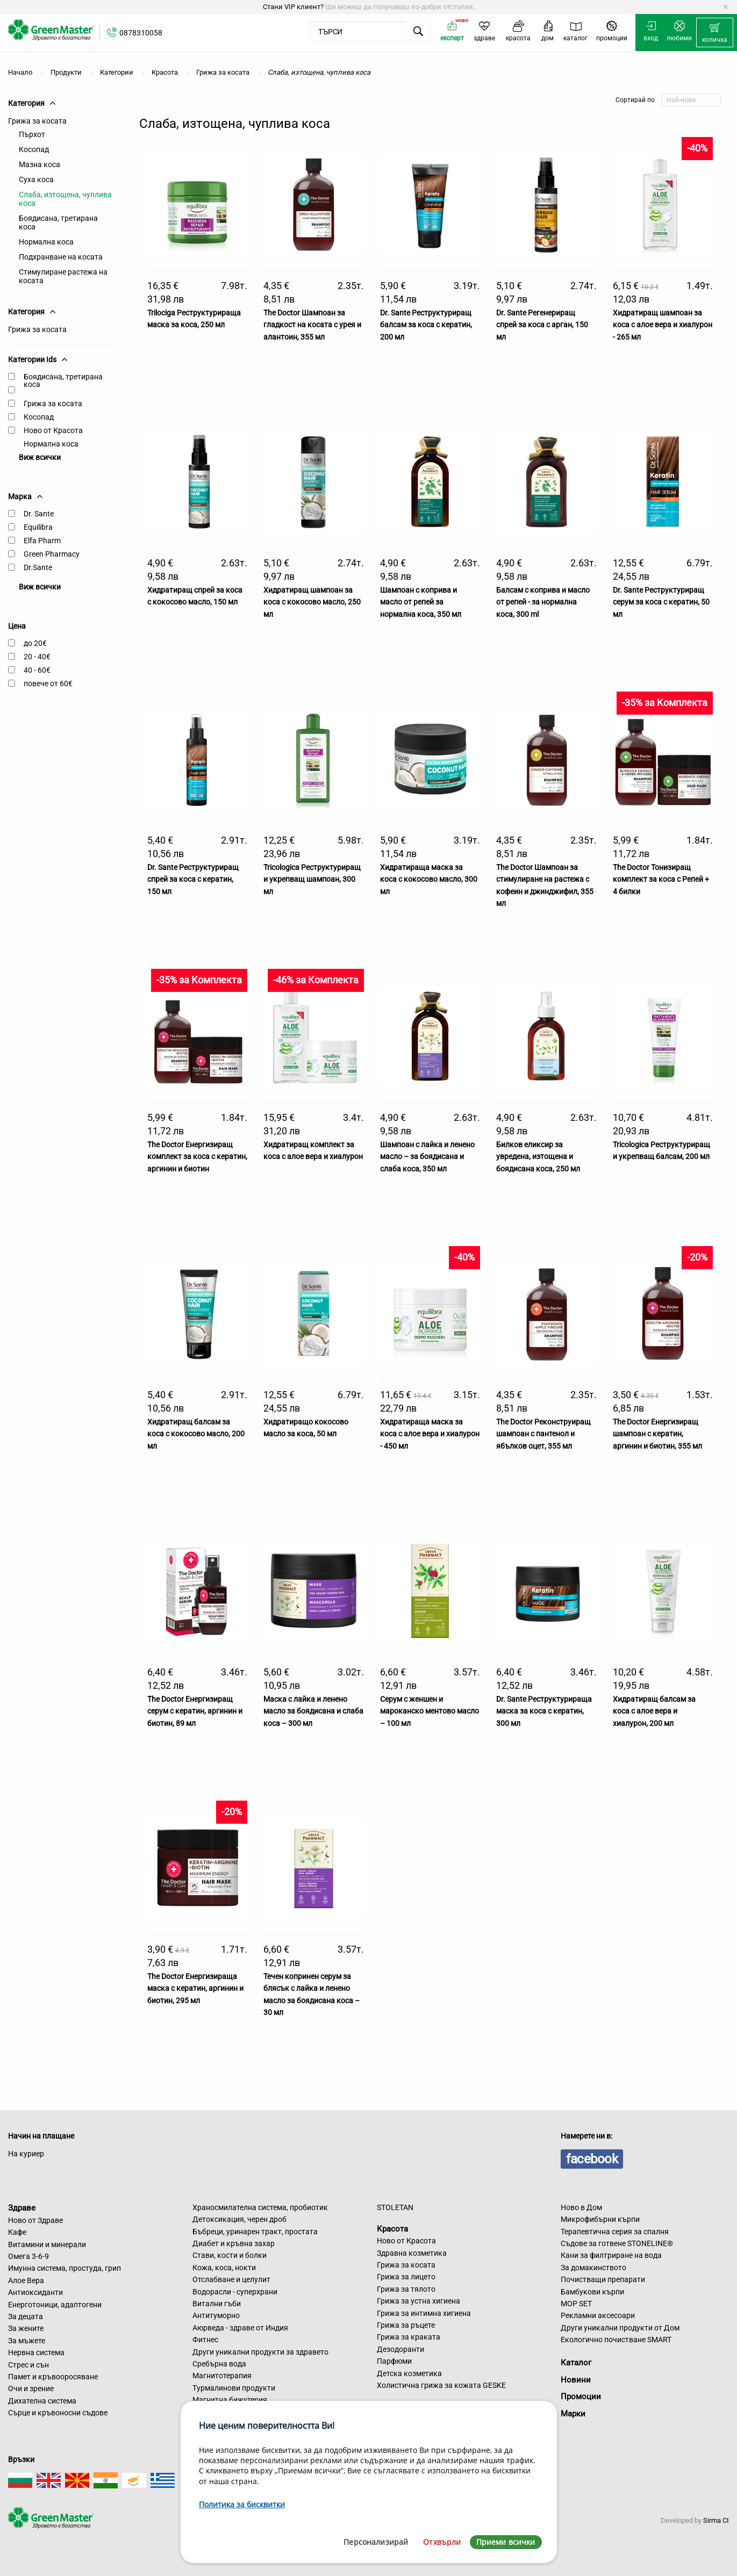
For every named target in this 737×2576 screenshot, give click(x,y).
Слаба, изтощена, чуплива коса (65, 198)
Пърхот (32, 134)
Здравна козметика (412, 2253)
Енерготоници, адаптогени (55, 2304)
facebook (592, 2159)
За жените (26, 2328)
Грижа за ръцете (406, 2325)
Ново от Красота (53, 430)
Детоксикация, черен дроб (239, 2219)
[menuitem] (715, 33)
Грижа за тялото (406, 2289)
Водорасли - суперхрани (234, 2291)
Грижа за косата (37, 121)
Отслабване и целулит (231, 2279)
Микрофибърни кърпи (600, 2219)
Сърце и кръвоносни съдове (58, 2412)
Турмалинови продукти (233, 2388)
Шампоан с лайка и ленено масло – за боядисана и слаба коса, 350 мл (427, 1156)
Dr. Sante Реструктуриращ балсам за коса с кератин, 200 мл (426, 324)
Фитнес (205, 2339)
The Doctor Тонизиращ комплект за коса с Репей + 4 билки (661, 879)
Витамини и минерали (47, 2244)
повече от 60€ (48, 683)
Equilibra (38, 527)
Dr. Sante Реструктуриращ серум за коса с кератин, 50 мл (661, 602)
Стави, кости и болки (229, 2255)
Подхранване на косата (61, 257)
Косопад (34, 149)
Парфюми (394, 2361)
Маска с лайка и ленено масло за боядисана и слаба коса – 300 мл (313, 1711)
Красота (392, 2228)
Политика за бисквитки (242, 2504)
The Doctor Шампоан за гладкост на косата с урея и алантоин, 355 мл (312, 324)
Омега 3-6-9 (28, 2256)
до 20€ (35, 643)
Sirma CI (716, 2520)
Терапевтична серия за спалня (615, 2231)
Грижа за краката (408, 2337)
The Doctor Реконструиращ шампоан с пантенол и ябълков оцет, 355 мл (543, 1433)
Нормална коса (46, 242)
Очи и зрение (31, 2388)
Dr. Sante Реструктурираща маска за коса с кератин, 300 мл (544, 1711)
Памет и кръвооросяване (53, 2376)
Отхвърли (442, 2542)
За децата (25, 2316)
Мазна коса (39, 164)
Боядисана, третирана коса (58, 222)
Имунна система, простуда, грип (64, 2268)
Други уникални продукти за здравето (260, 2352)
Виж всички (40, 457)
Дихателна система (42, 2401)
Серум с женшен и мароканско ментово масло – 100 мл (429, 1711)
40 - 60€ (37, 670)
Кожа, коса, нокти (224, 2267)
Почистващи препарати (603, 2279)
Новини (576, 2380)
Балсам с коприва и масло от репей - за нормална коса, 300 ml (543, 602)
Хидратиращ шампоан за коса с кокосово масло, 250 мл (312, 602)
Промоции (581, 2396)
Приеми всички (505, 2542)
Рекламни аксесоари (598, 2315)
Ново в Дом (581, 2207)
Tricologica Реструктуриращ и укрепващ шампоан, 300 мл (312, 879)
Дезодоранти (400, 2349)
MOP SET (576, 2303)
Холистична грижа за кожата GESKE (441, 2385)
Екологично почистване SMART (616, 2339)
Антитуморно (216, 2315)
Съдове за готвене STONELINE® (617, 2243)
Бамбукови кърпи (592, 2291)
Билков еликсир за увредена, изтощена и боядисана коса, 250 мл (538, 1156)
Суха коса (36, 179)
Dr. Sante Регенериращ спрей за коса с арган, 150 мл (542, 324)
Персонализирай (376, 2542)
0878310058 (140, 32)
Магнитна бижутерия (229, 2399)
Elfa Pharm (42, 540)
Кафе (17, 2232)
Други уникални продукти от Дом (620, 2327)
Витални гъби (216, 2303)
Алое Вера (26, 2280)
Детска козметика (409, 2373)
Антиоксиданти (35, 2292)
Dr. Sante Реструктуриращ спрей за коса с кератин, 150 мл (193, 879)
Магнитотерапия (222, 2375)
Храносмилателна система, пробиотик (260, 2207)
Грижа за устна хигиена (418, 2301)
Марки (573, 2414)
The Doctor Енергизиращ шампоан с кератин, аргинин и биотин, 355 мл (657, 1433)
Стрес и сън (28, 2365)
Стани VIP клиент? (293, 7)
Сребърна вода (219, 2363)
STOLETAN (395, 2207)
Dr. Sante (39, 513)
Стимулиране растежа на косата (63, 276)
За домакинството (593, 2267)
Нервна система (36, 2352)
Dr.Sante (38, 567)
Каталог (576, 2363)
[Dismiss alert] (725, 7)
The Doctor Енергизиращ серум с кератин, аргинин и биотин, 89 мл (194, 1711)
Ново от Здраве (35, 2220)
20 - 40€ (37, 656)
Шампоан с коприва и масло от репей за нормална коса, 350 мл (420, 602)
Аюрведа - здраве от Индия (240, 2327)
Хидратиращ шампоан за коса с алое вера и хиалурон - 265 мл (662, 324)
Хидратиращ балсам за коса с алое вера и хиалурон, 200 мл (654, 1711)
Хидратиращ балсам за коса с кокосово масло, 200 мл (196, 1433)
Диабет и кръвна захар (233, 2243)
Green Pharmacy (52, 554)
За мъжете (26, 2340)
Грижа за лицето (406, 2276)
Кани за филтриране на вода (611, 2255)
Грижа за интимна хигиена (424, 2313)
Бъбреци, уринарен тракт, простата (255, 2231)
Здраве (21, 2208)
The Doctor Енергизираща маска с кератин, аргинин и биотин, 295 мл (195, 1988)
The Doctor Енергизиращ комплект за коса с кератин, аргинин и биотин (197, 1156)
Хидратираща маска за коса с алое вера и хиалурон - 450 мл (430, 1433)
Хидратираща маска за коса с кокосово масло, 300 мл (428, 879)
